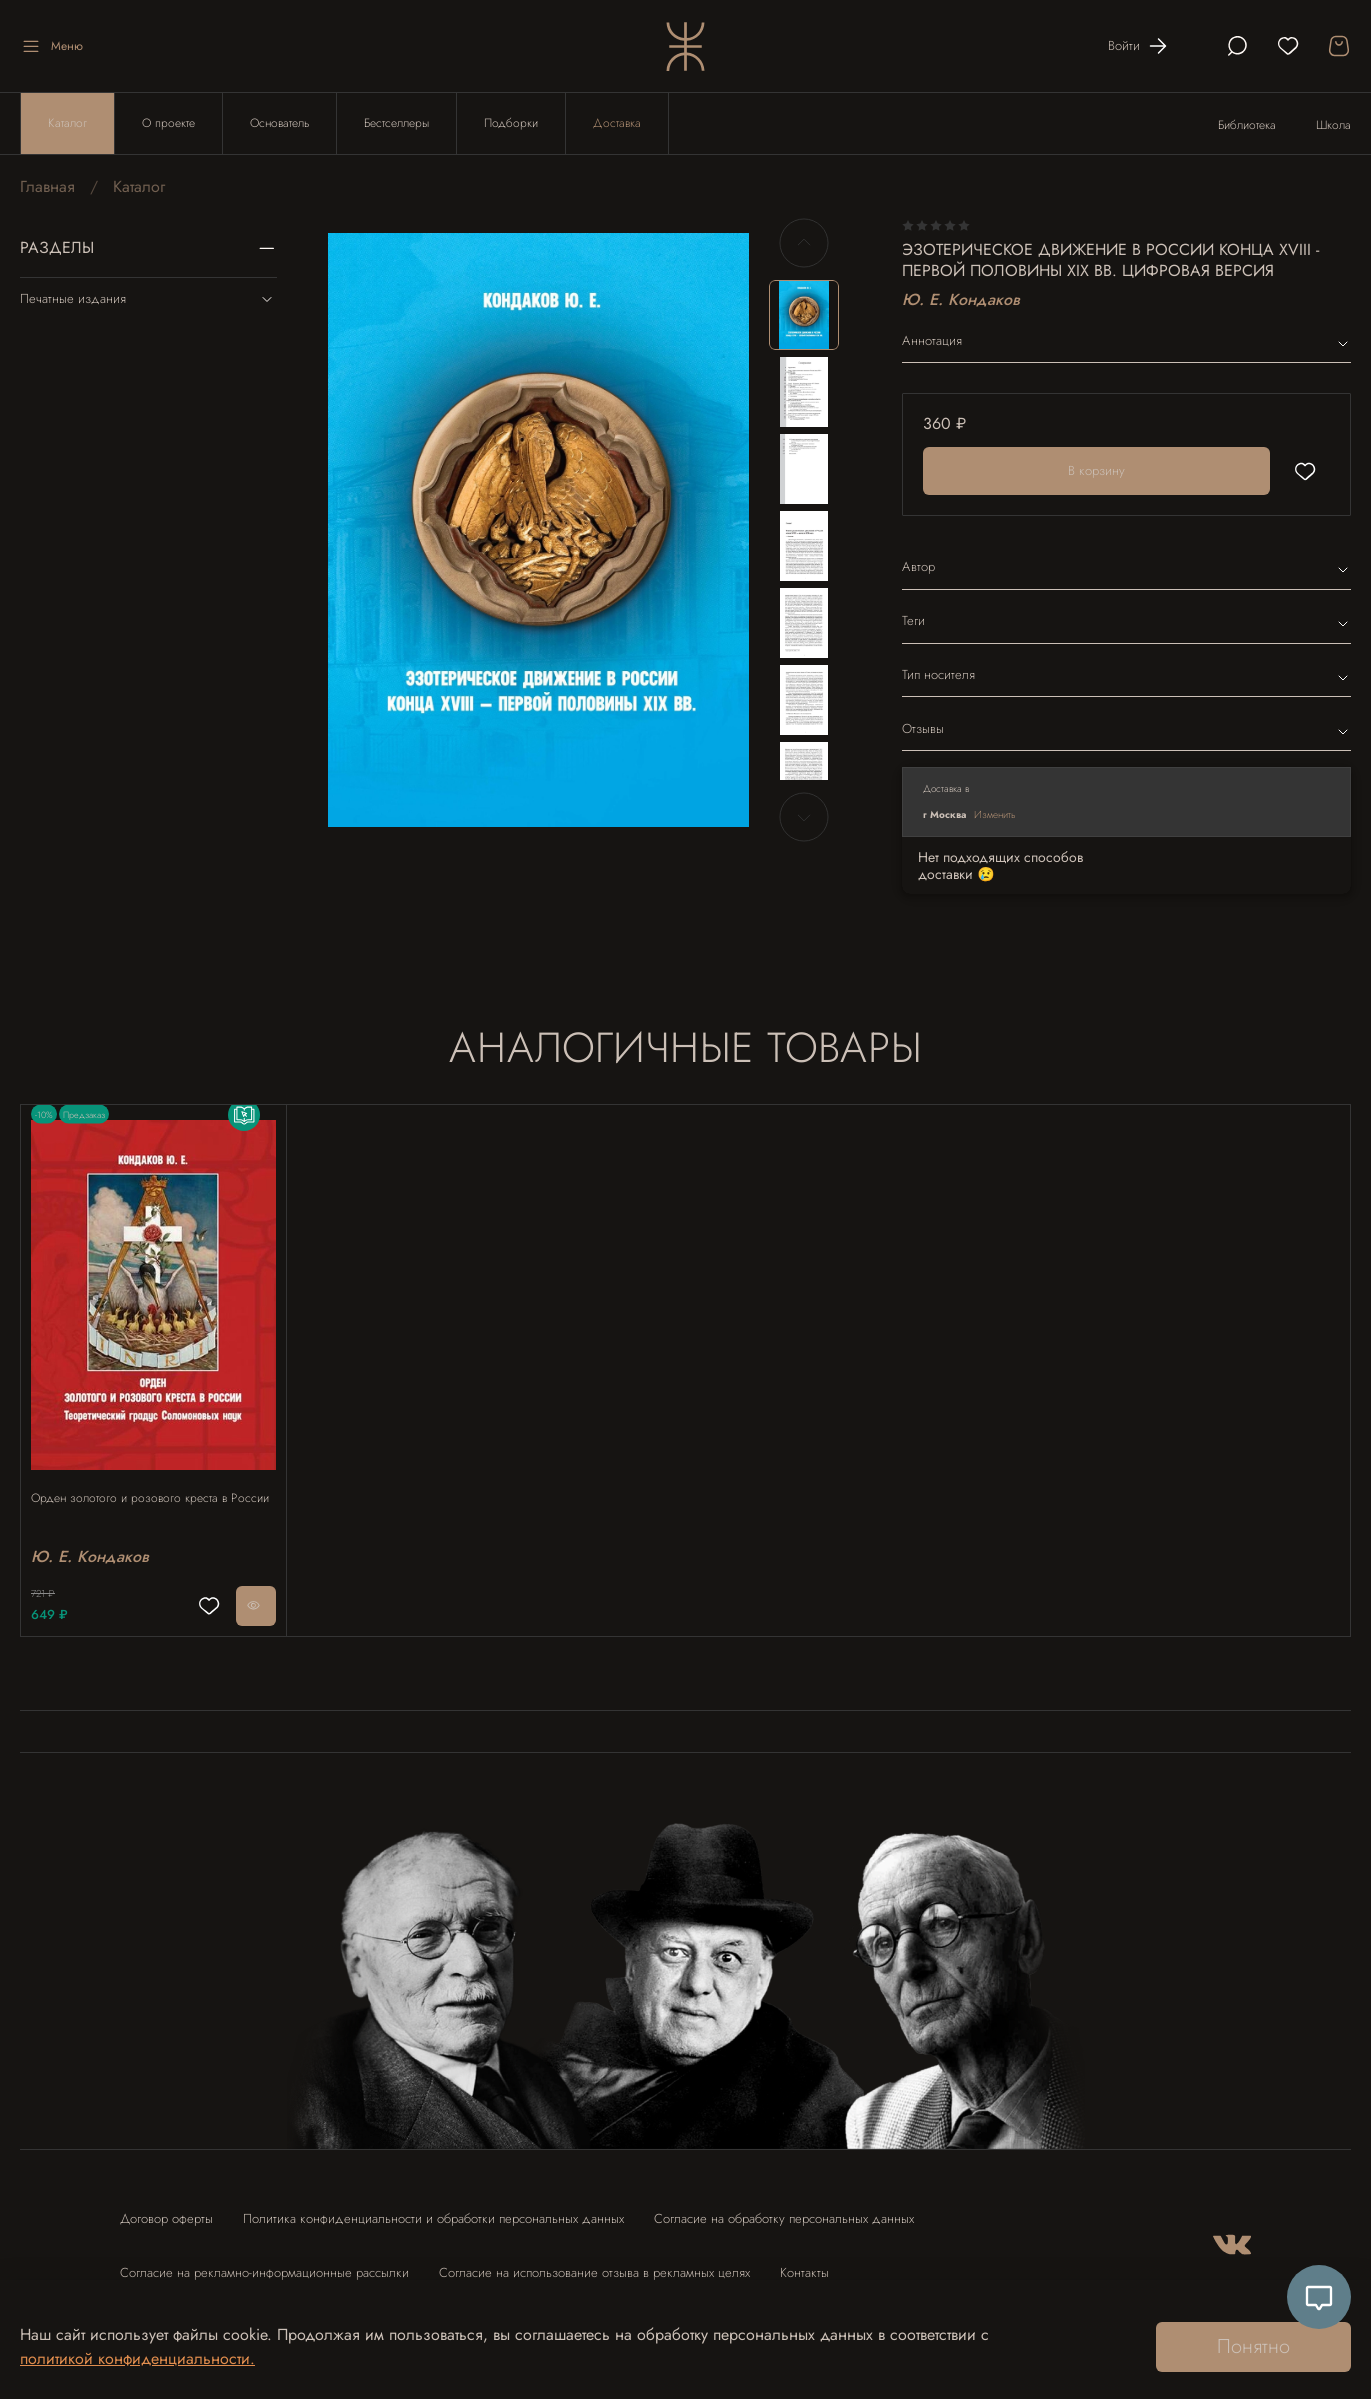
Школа (1333, 125)
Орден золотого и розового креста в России (139, 1487)
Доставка (617, 123)
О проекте (168, 123)
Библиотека (1247, 125)
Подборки (511, 123)
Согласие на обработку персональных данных (784, 2209)
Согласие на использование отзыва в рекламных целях (594, 2263)
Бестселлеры (396, 123)
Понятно (1253, 2346)
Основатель (279, 123)
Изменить (995, 814)
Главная (47, 186)
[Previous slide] (804, 243)
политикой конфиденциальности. (137, 2358)
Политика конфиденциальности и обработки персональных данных (433, 2209)
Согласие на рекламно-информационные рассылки (264, 2263)
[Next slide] (804, 817)
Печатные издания (148, 299)
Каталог (67, 123)
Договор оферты (166, 2209)
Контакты (804, 2263)
